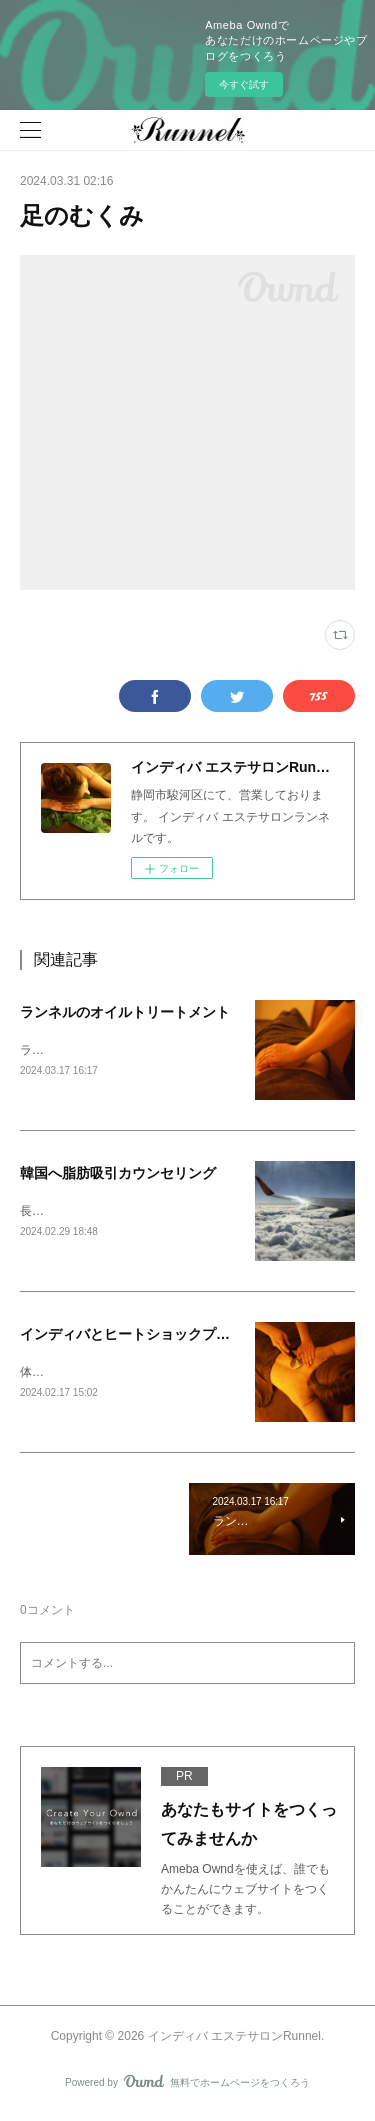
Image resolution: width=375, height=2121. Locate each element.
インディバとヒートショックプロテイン (146, 1337)
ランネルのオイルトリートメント (125, 1012)
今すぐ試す (244, 84)
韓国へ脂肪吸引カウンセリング (118, 1175)
